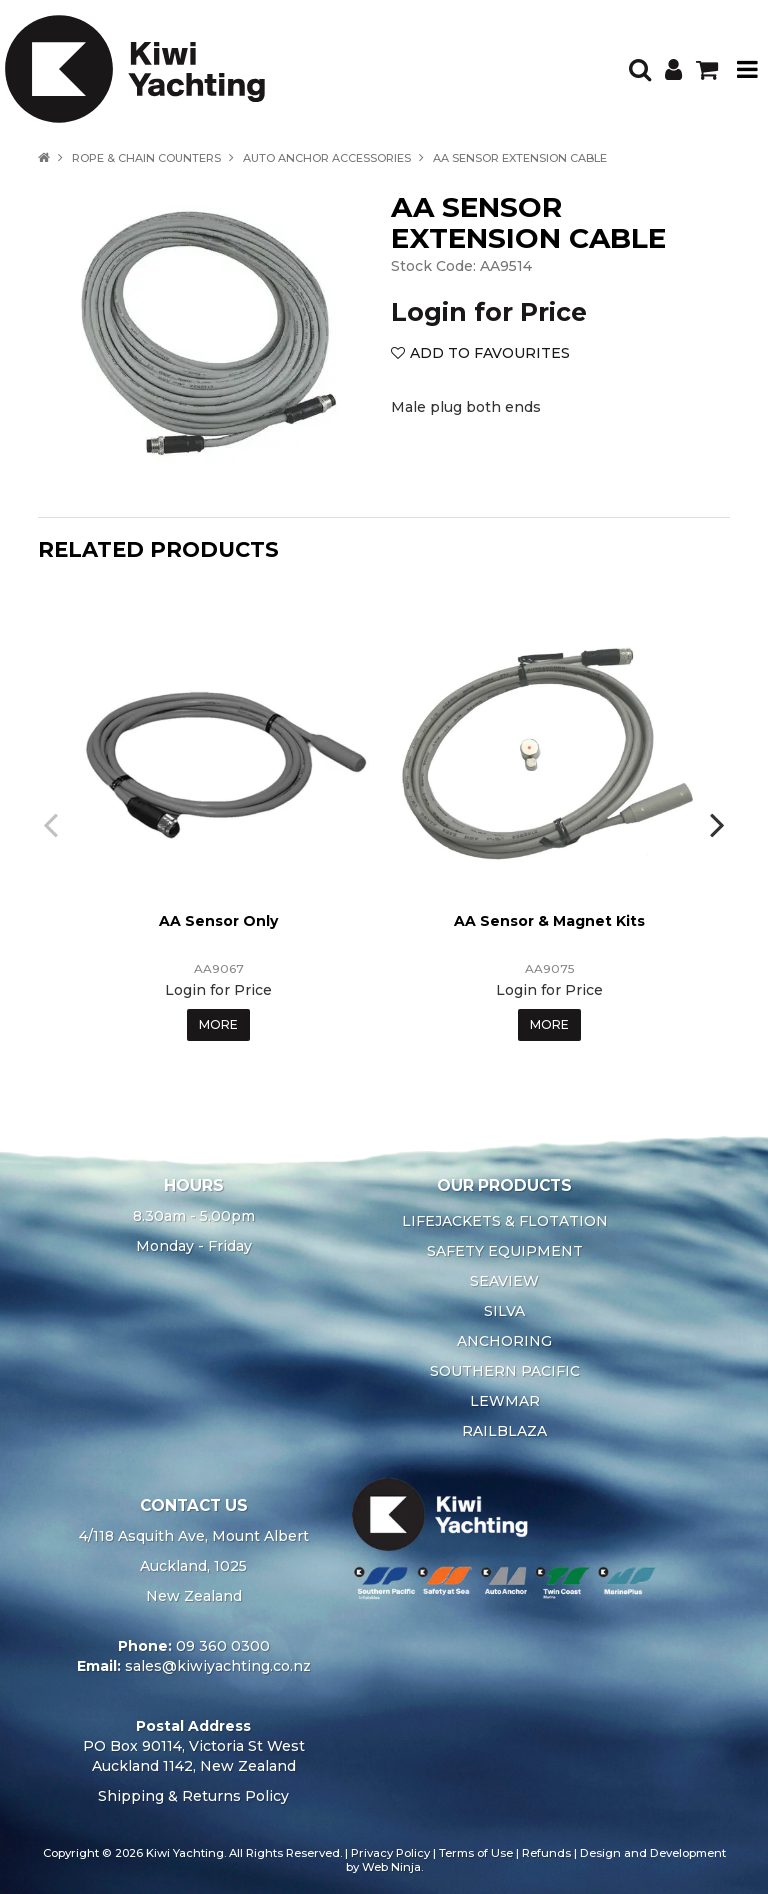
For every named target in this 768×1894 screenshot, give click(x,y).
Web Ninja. (392, 1867)
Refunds (546, 1853)
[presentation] (53, 824)
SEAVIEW (504, 1281)
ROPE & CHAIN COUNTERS (146, 158)
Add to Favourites (490, 353)
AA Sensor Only (218, 921)
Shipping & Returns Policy (193, 1796)
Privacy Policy (390, 1853)
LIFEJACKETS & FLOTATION (505, 1221)
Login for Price (489, 312)
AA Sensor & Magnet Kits (549, 921)
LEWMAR (505, 1401)
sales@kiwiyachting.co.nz (218, 1666)
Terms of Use (476, 1853)
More (218, 1024)
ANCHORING (504, 1341)
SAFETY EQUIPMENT (505, 1251)
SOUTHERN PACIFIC (505, 1371)
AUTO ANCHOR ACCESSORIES (327, 158)
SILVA (504, 1311)
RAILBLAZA (504, 1431)
